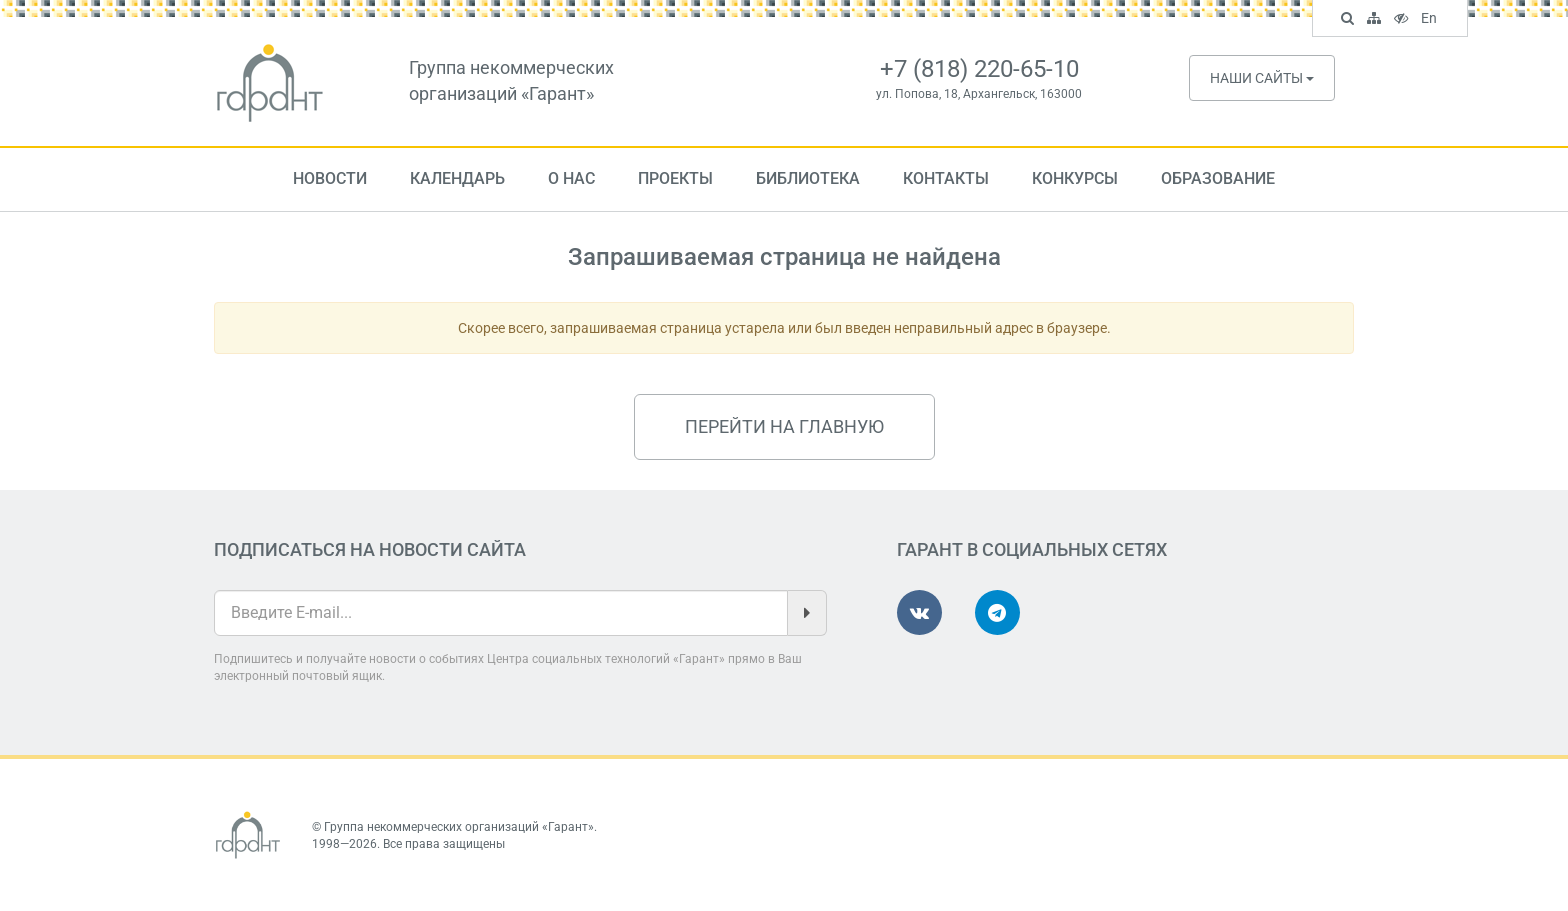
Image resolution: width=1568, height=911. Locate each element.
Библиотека (808, 178)
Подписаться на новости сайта (370, 549)
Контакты (946, 178)
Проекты (675, 178)
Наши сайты (1262, 78)
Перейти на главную (784, 426)
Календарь (457, 178)
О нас (571, 178)
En (1431, 20)
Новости (330, 178)
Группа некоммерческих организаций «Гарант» (459, 827)
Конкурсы (1075, 178)
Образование (1218, 178)
